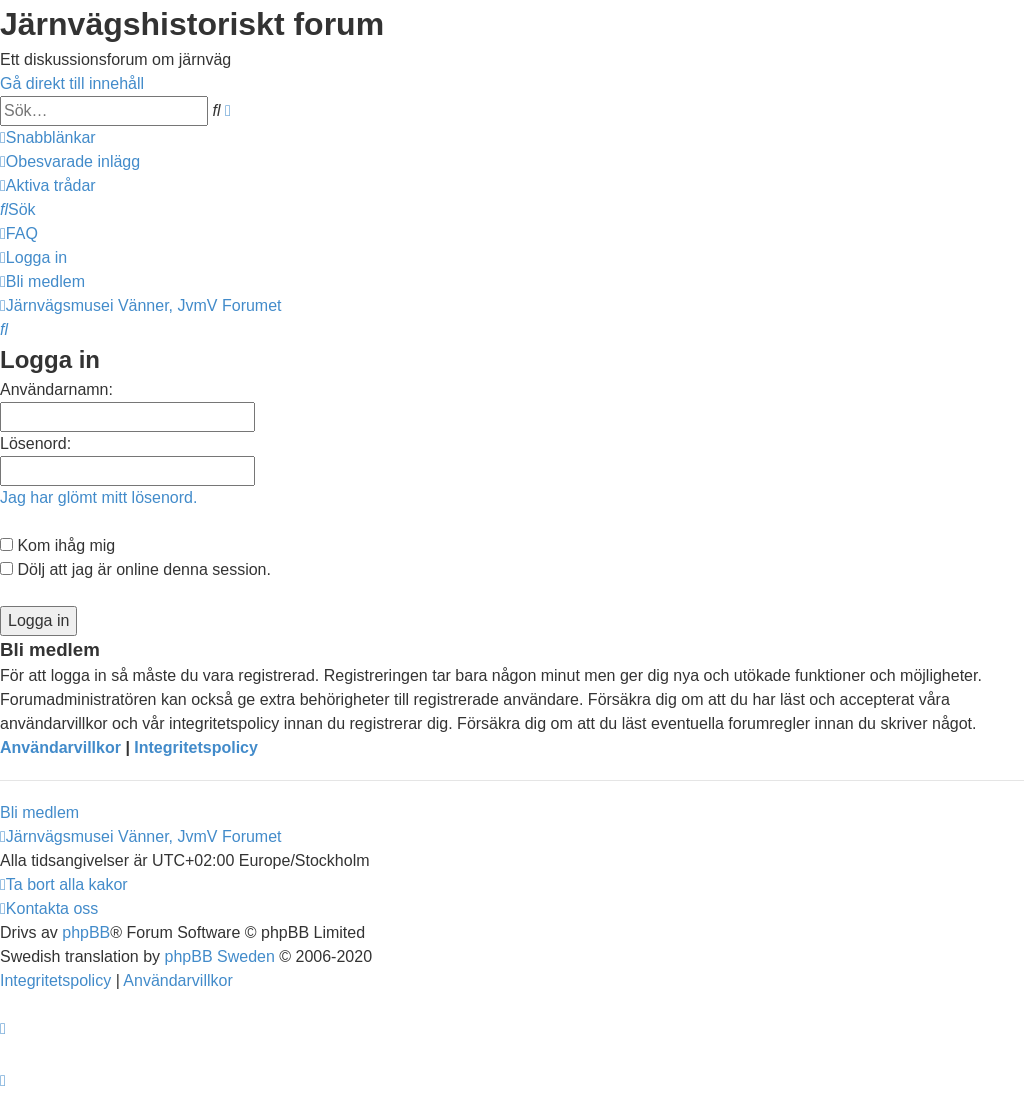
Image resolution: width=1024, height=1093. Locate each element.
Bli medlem (39, 812)
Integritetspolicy (196, 747)
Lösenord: (35, 443)
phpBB (86, 932)
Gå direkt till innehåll (72, 83)
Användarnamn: (56, 389)
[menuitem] (70, 161)
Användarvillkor (60, 747)
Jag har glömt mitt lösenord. (98, 497)
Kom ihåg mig (57, 545)
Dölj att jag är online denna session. (135, 569)
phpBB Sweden (220, 956)
